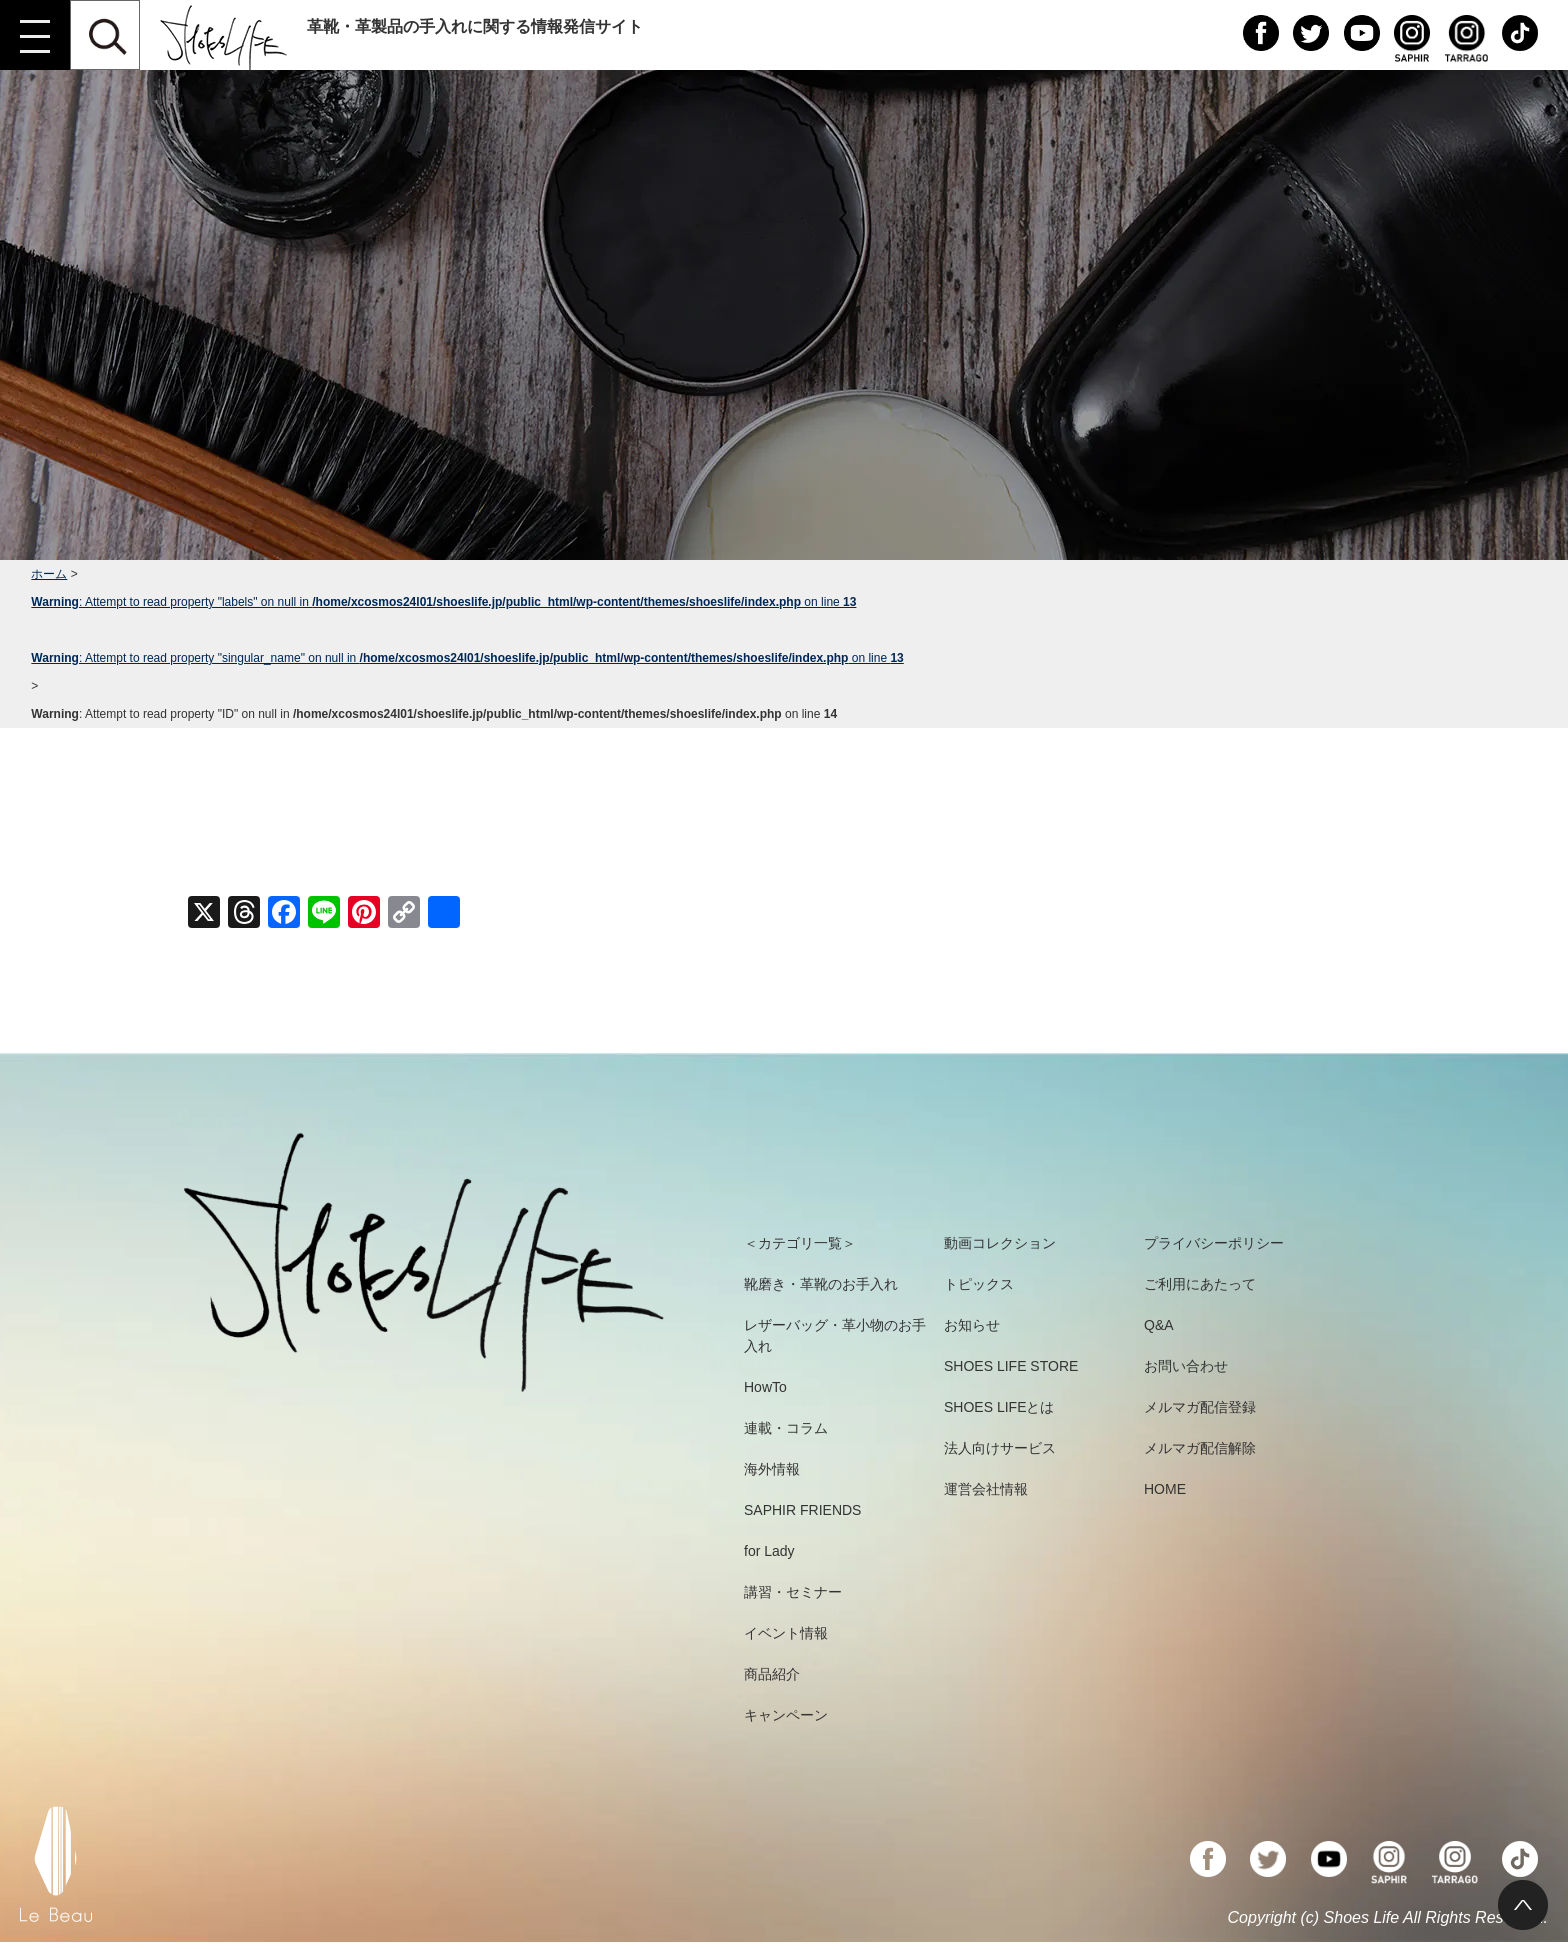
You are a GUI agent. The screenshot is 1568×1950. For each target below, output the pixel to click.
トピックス (979, 1284)
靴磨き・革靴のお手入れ (821, 1284)
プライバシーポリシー (1214, 1243)
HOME (1165, 1489)
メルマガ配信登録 (1200, 1407)
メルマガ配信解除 (1200, 1448)
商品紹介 (772, 1674)
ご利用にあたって (1200, 1284)
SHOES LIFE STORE (1011, 1366)
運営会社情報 (986, 1489)
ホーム (49, 574)
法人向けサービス (1000, 1448)
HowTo (765, 1387)
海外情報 (772, 1469)
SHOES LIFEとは (999, 1407)
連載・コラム (786, 1428)
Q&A (1159, 1325)
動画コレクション (1000, 1243)
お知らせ (972, 1325)
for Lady (769, 1551)
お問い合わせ (1186, 1366)
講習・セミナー (793, 1592)
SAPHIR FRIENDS (802, 1510)
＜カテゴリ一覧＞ (800, 1243)
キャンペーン (786, 1715)
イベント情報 (786, 1633)
